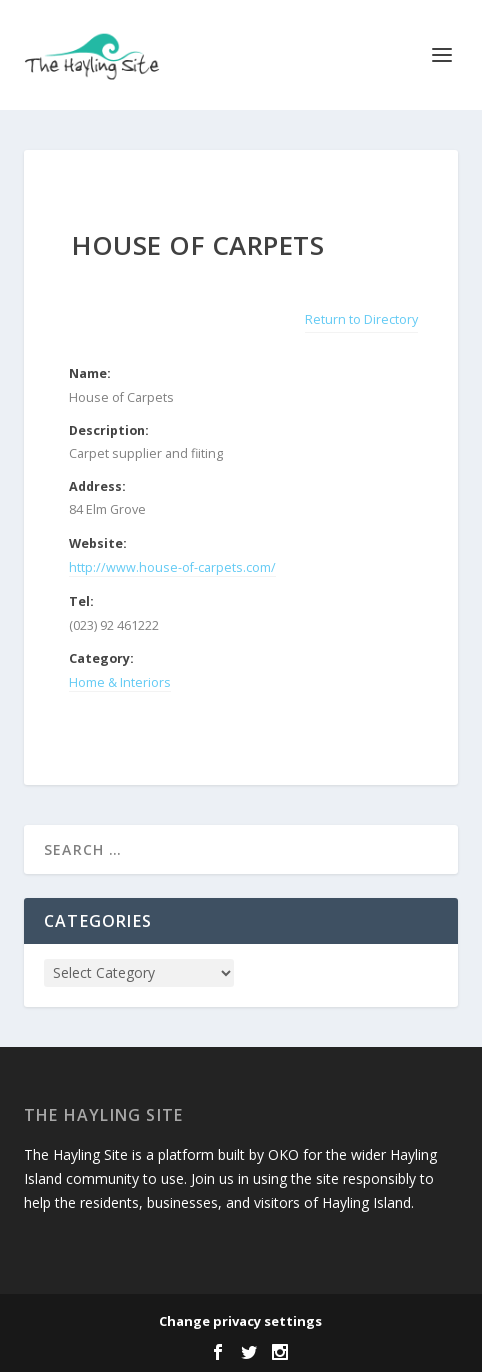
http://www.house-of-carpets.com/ (172, 567)
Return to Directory (361, 319)
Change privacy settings (240, 1321)
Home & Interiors (120, 682)
